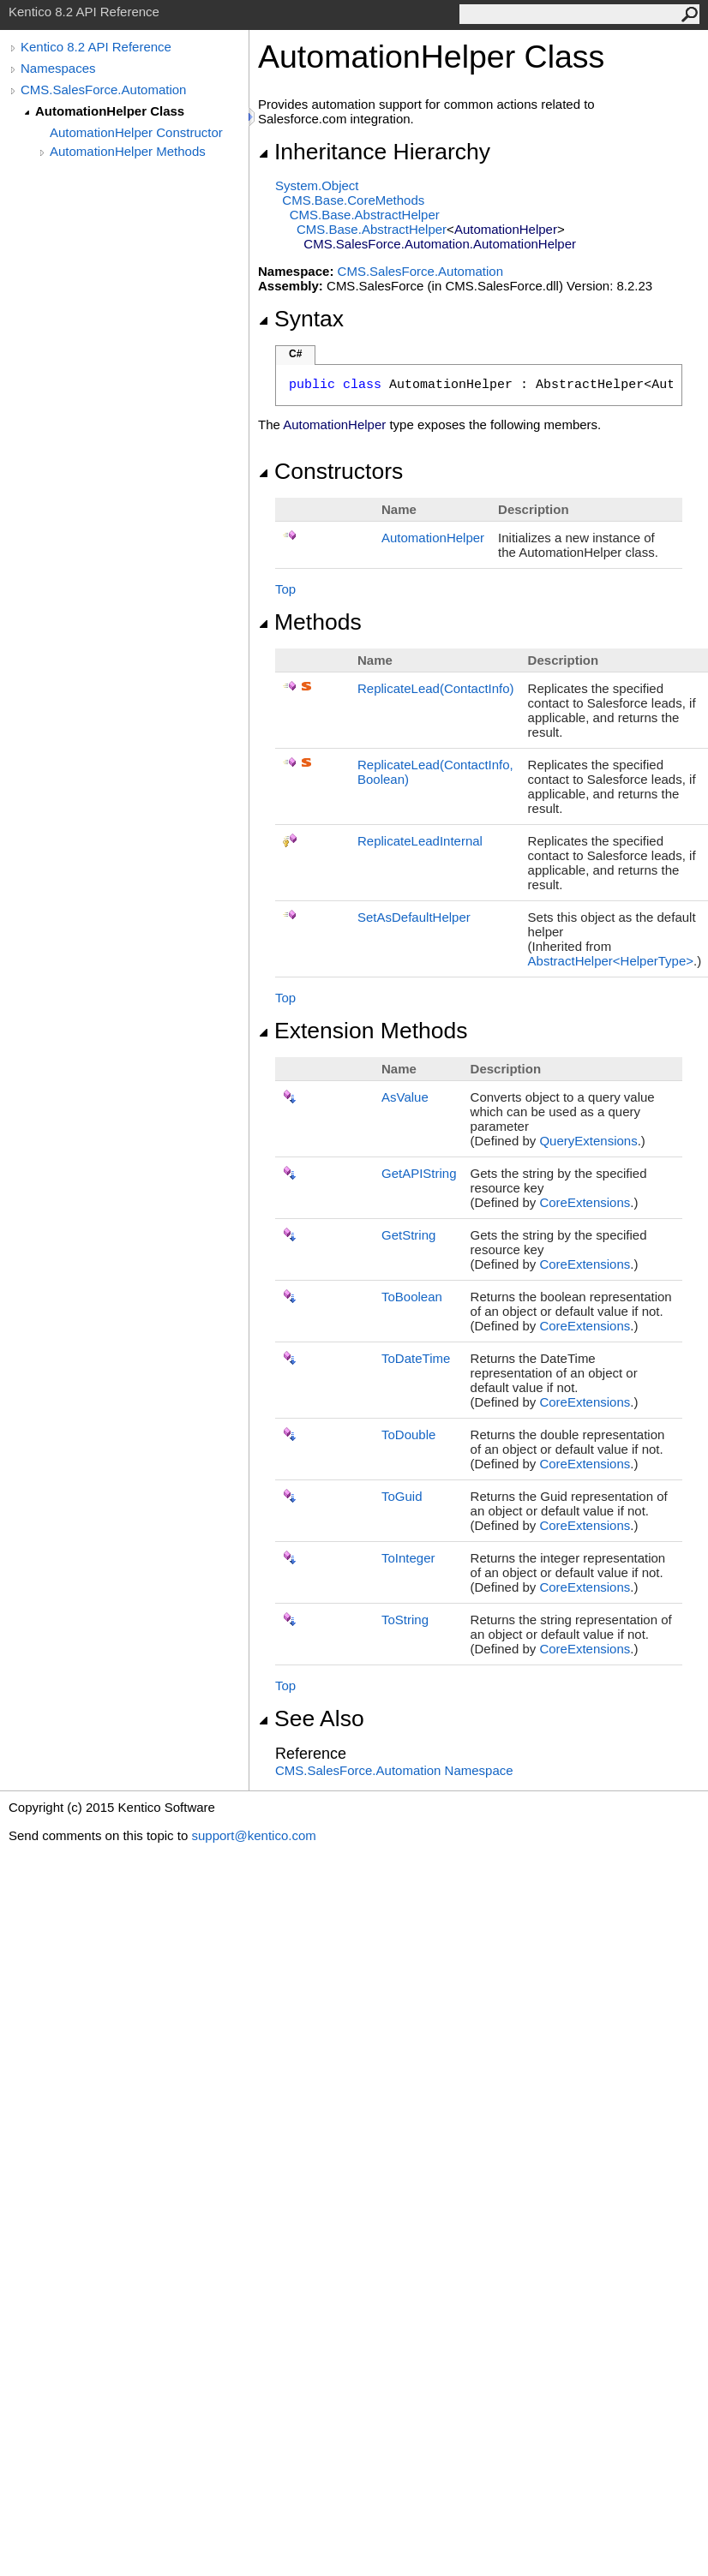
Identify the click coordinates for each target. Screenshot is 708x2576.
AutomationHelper (432, 537)
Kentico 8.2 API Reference (96, 46)
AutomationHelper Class (109, 111)
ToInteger (408, 1558)
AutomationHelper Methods (128, 151)
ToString (405, 1619)
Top (285, 589)
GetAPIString (419, 1173)
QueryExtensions (588, 1140)
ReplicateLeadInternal (420, 841)
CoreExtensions (584, 1202)
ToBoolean (411, 1296)
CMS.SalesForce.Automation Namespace (394, 1770)
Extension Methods (363, 1030)
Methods (310, 622)
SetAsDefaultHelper (414, 917)
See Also (311, 1718)
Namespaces (58, 68)
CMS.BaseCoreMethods (353, 200)
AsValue (405, 1097)
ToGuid (402, 1496)
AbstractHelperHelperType (610, 960)
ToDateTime (415, 1358)
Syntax (301, 319)
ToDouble (408, 1434)
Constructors (330, 471)
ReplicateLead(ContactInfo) (435, 688)
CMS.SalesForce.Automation (103, 89)
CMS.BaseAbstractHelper (365, 214)
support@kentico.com (253, 1835)
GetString (408, 1235)
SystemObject (317, 185)
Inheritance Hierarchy (374, 151)
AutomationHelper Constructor (136, 132)
